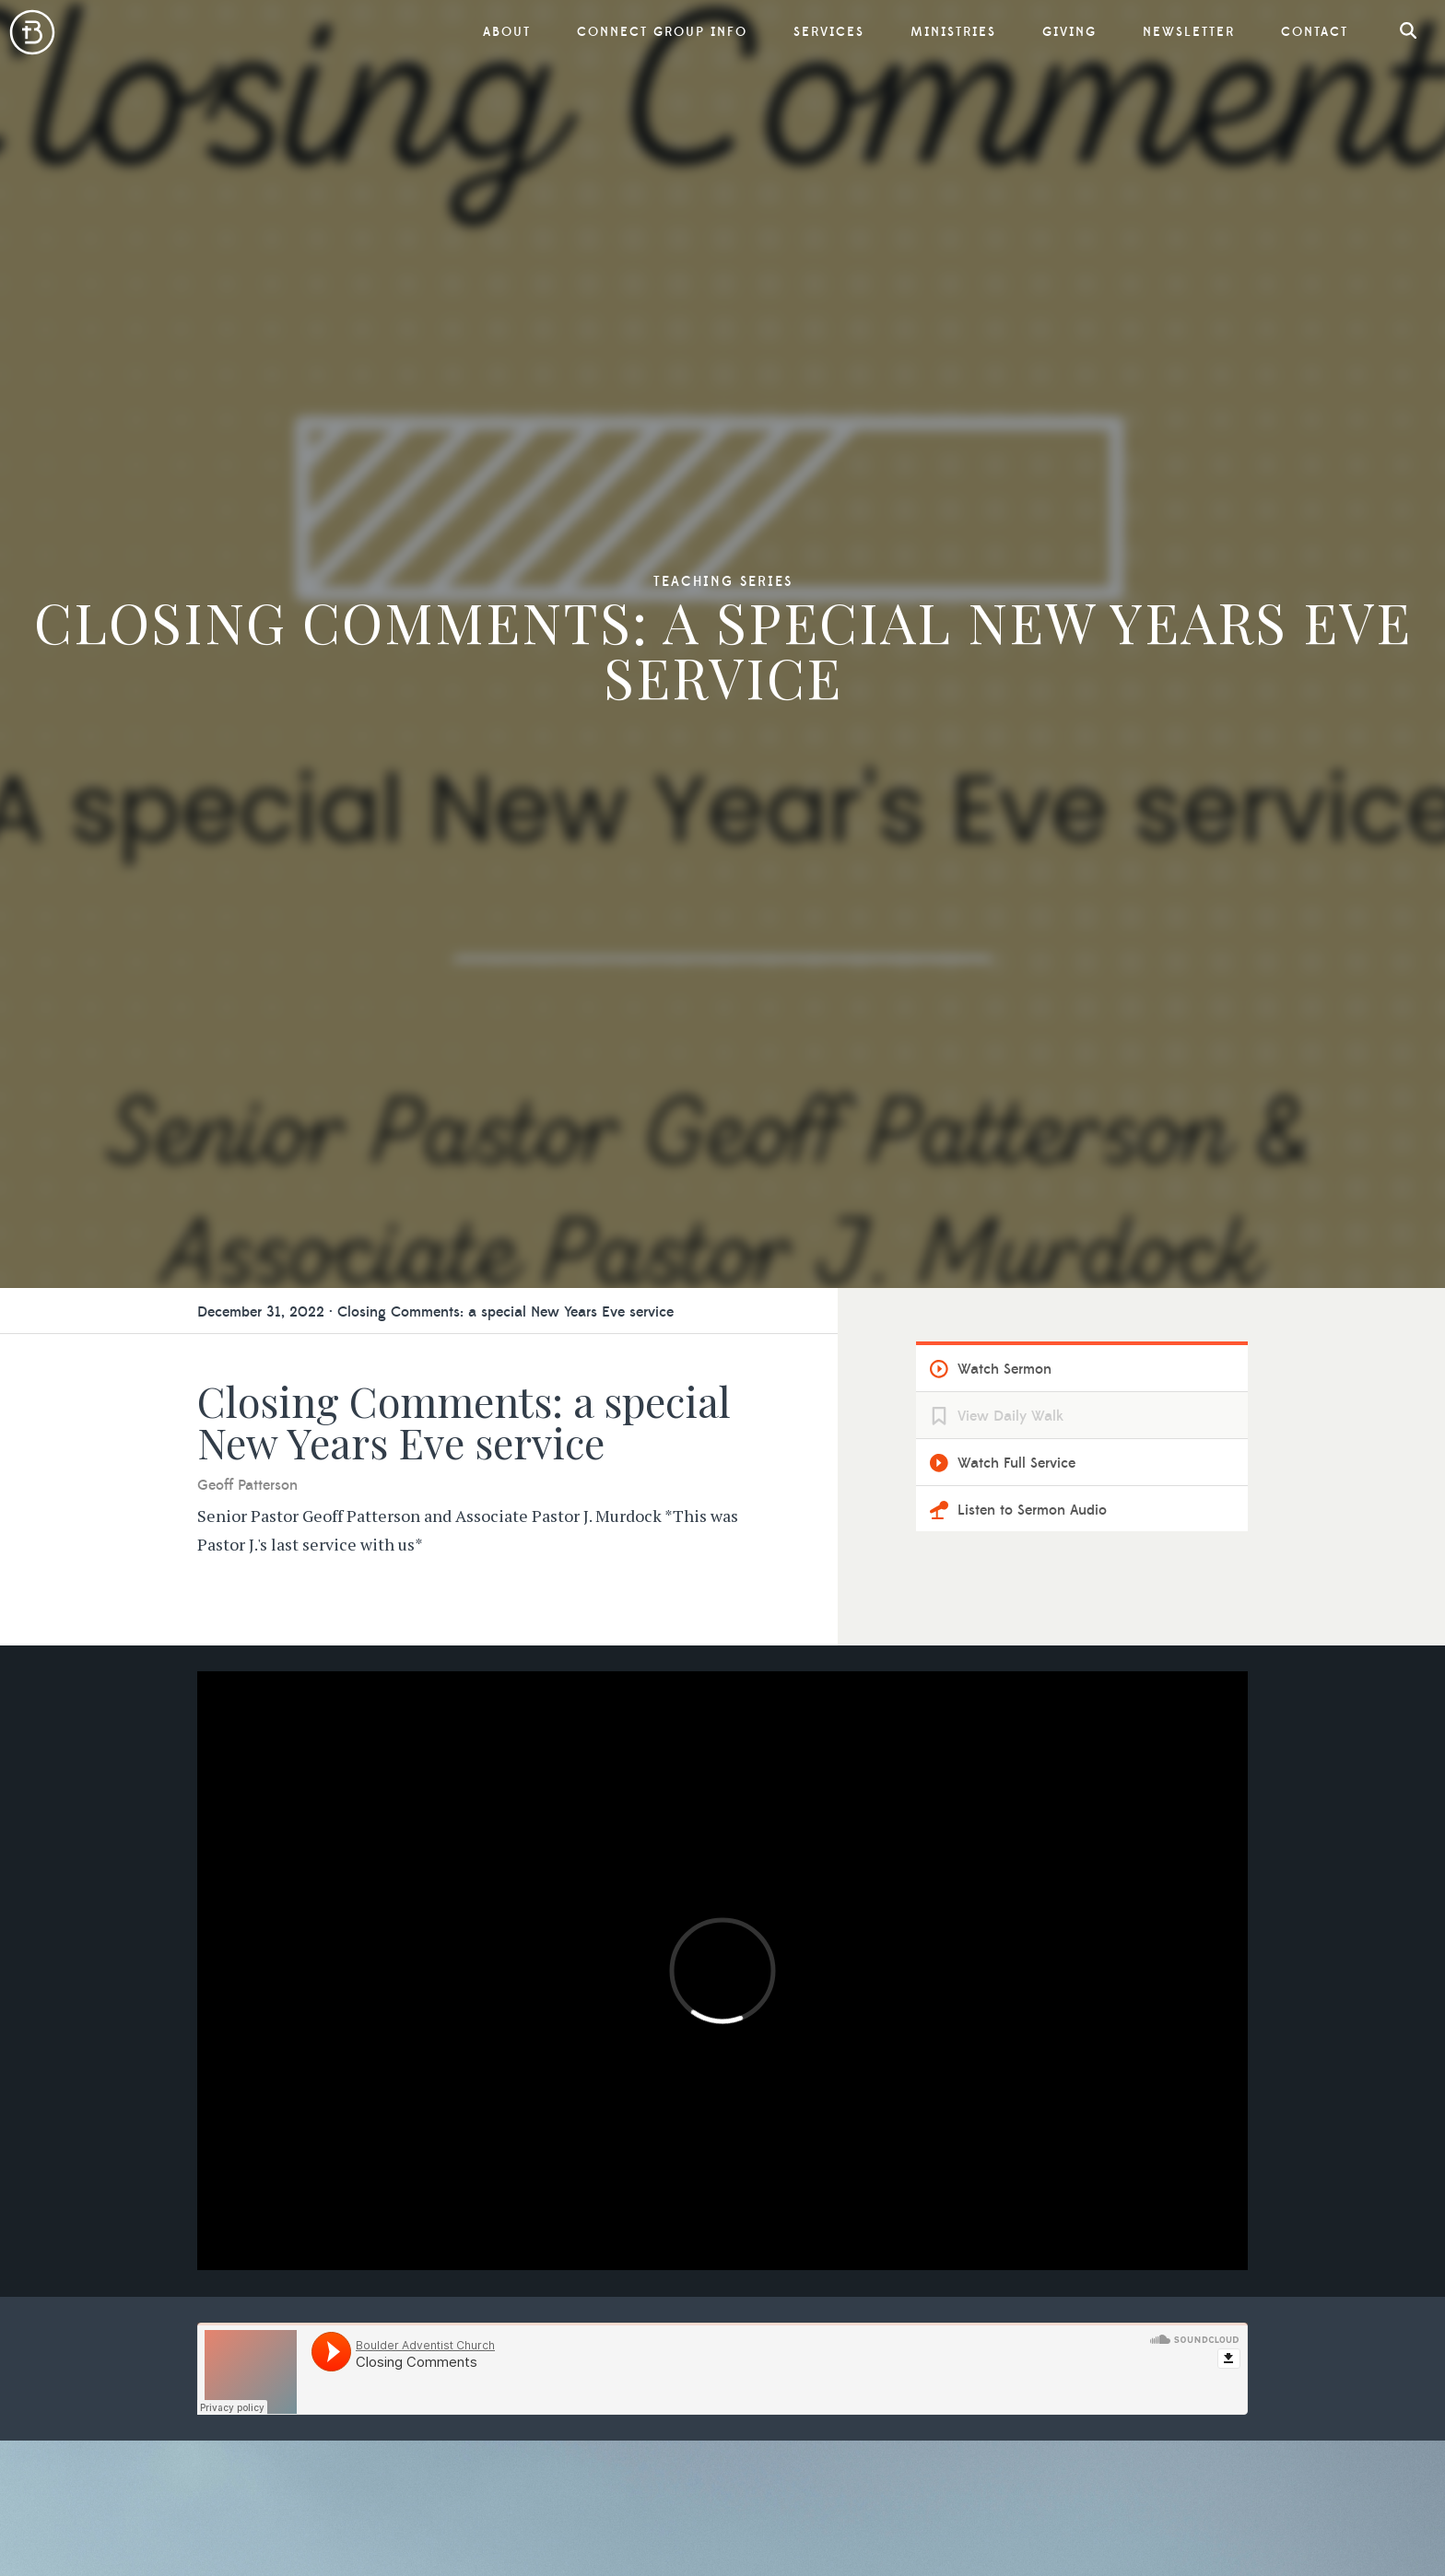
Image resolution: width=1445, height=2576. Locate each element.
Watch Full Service (1016, 1463)
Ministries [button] (953, 32)
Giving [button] (1069, 32)
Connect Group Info (662, 32)
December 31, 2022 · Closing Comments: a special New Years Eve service (435, 1312)
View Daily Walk (1010, 1416)
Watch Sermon (1004, 1369)
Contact (1314, 32)
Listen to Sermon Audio (1032, 1510)
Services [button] (828, 32)
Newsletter (1189, 32)
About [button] (507, 32)
